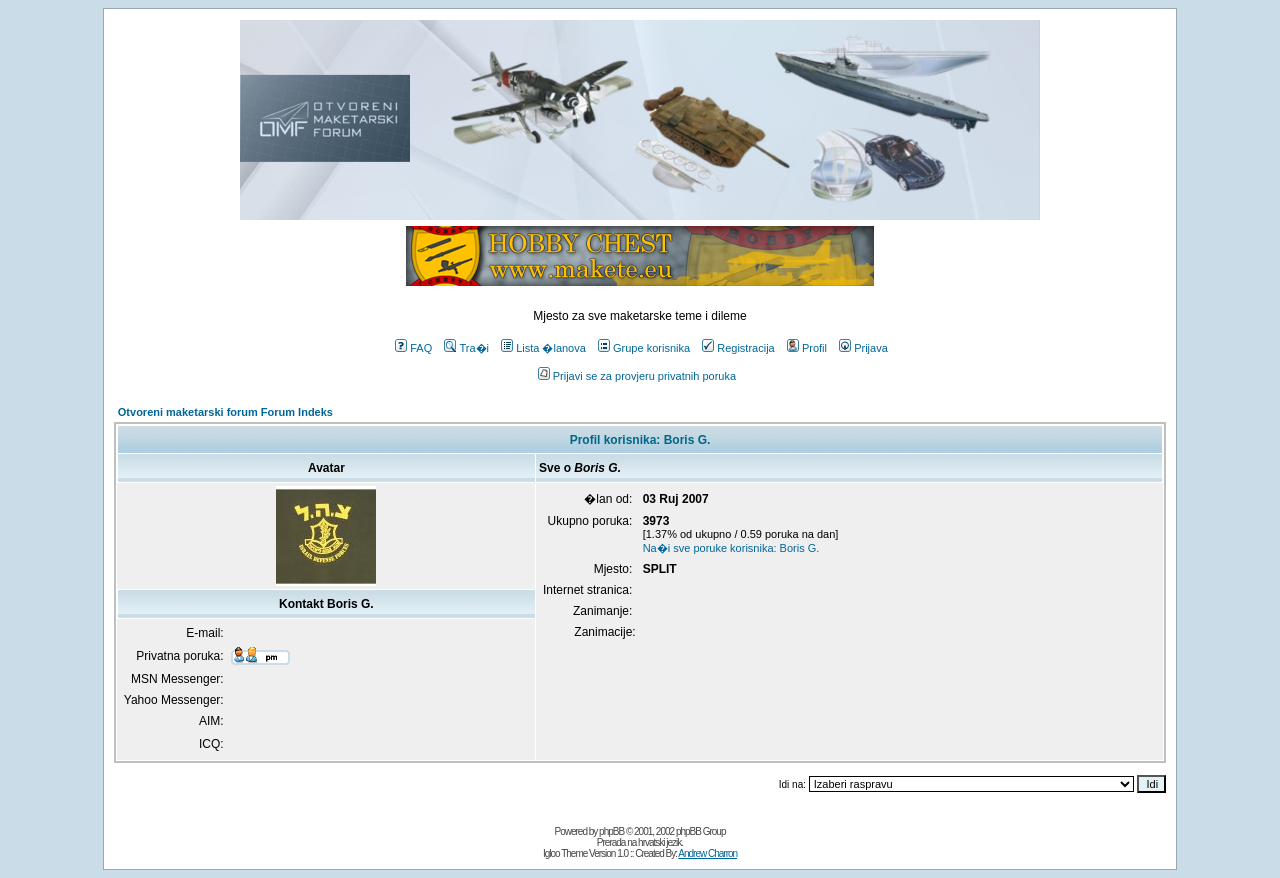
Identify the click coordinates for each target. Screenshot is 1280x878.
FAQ (413, 348)
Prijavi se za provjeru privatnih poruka (637, 376)
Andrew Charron (707, 853)
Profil (807, 348)
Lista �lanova (543, 348)
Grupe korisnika (644, 348)
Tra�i (466, 348)
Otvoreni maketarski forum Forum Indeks (225, 412)
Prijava (863, 348)
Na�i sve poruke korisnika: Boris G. (731, 548)
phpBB (611, 831)
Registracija (738, 348)
